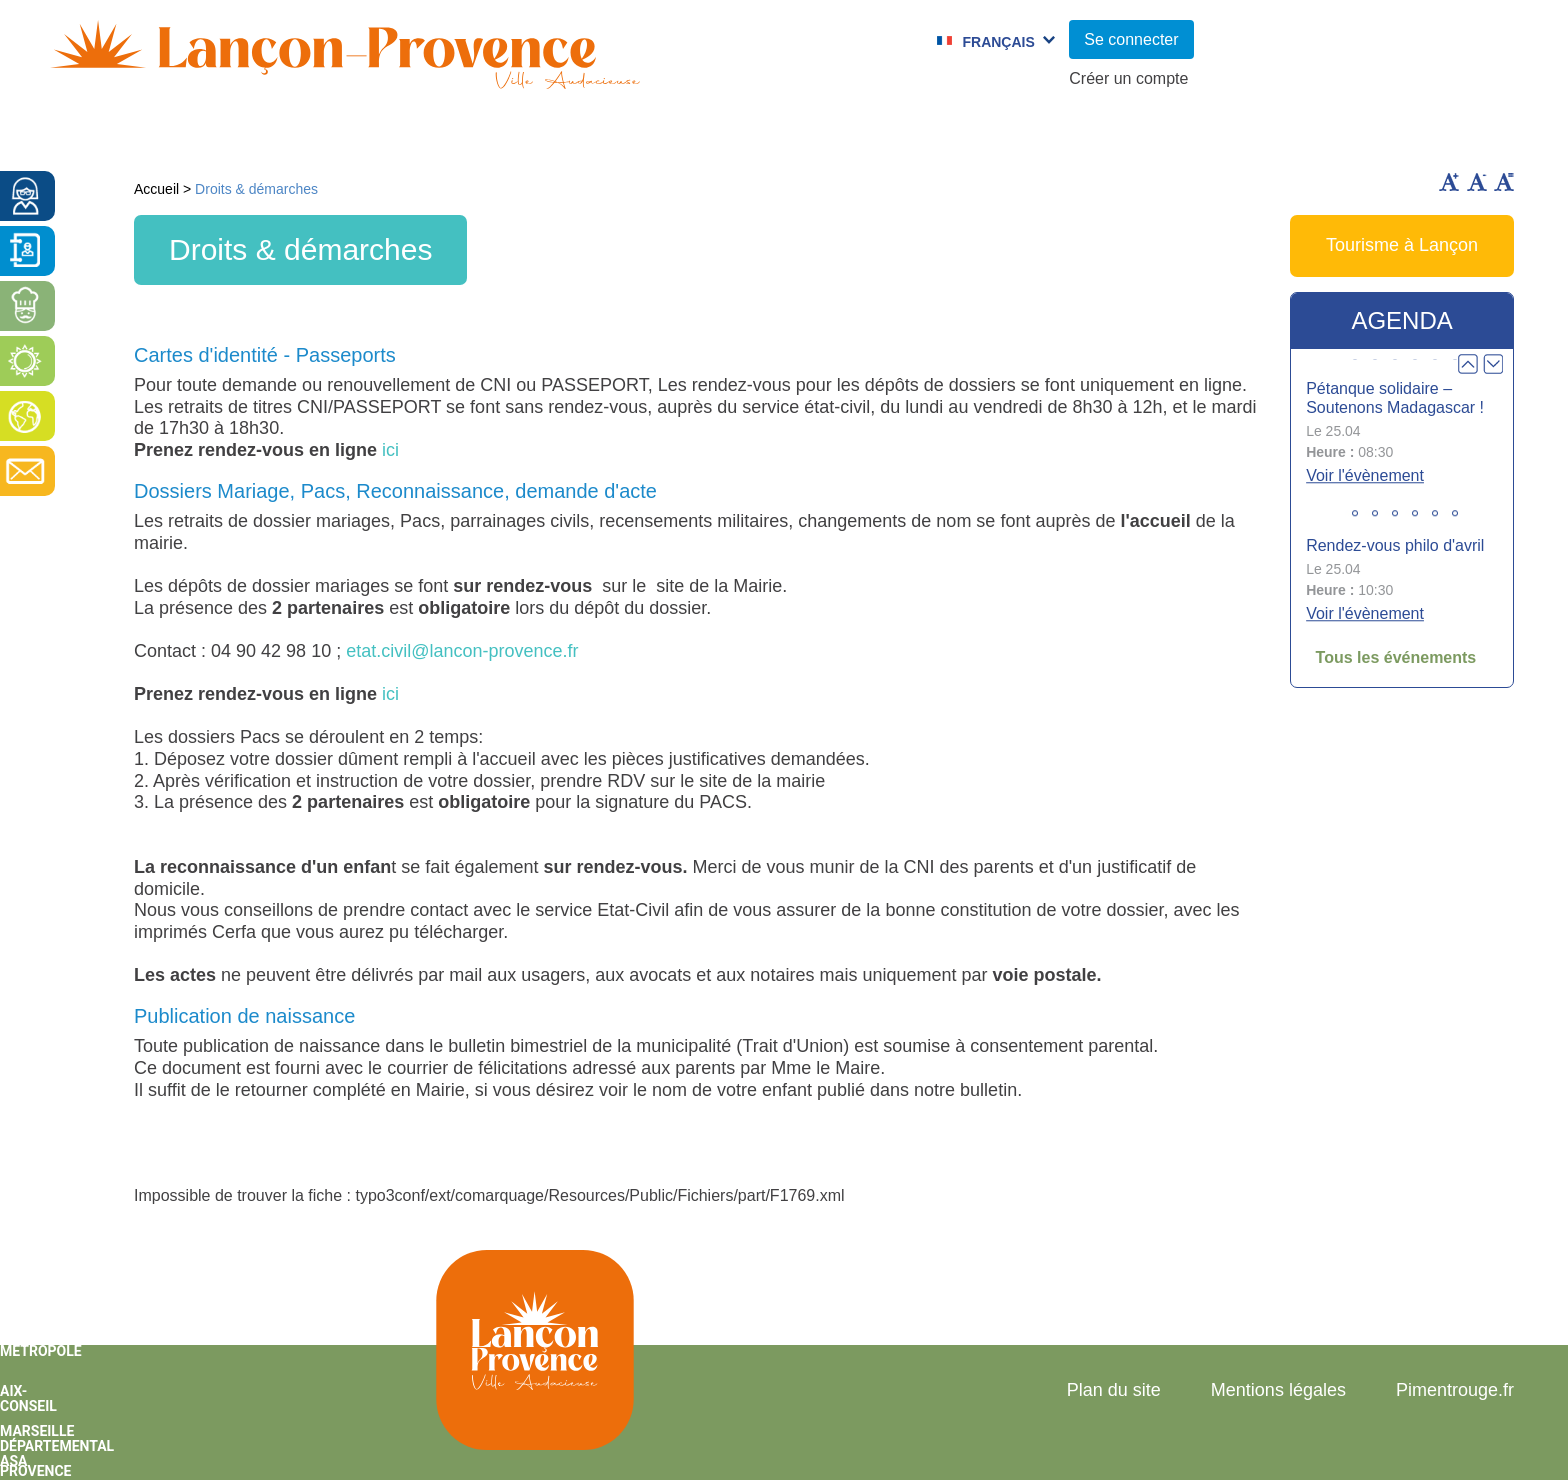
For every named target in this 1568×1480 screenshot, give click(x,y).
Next (1493, 364)
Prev (1468, 364)
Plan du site (1114, 1390)
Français (998, 42)
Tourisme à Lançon (1402, 245)
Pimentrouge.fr (1455, 1390)
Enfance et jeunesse (470, 135)
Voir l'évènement (1365, 475)
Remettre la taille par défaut (1504, 182)
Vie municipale (234, 135)
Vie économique (1404, 135)
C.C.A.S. (1045, 135)
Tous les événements (1396, 657)
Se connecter (1131, 39)
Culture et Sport (713, 135)
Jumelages (899, 135)
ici (390, 450)
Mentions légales (1278, 1390)
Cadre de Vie (1202, 135)
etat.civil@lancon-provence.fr (462, 651)
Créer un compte (1128, 78)
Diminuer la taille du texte (1477, 182)
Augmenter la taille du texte (1449, 182)
